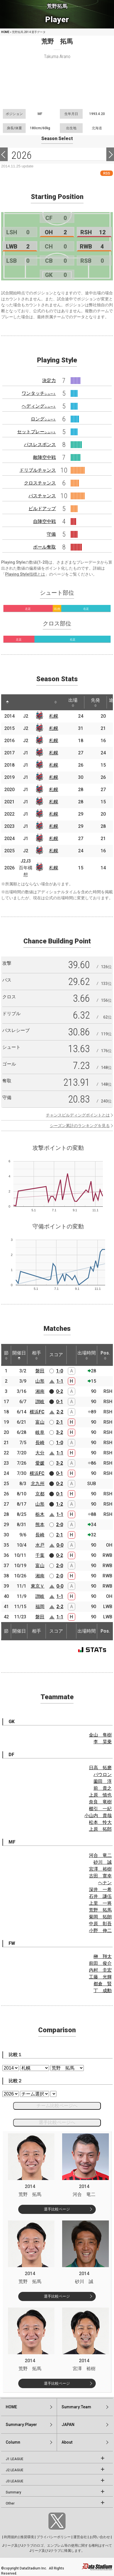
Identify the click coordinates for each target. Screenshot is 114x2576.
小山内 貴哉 (98, 1815)
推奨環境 (27, 2537)
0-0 (59, 1545)
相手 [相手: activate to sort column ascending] (36, 1355)
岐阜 (39, 1432)
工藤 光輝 (100, 1977)
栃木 (39, 1514)
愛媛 (39, 1463)
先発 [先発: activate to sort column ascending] (95, 702)
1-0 (59, 1371)
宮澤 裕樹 (100, 1869)
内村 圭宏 (100, 1970)
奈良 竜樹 (100, 1802)
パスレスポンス (40, 444)
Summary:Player (21, 2424)
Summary (13, 2492)
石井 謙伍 (100, 1896)
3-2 (59, 1432)
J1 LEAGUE (14, 2459)
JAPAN (68, 2424)
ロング (43, 419)
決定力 (49, 380)
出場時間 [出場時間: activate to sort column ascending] (87, 1355)
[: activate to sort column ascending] (20, 702)
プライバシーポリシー (53, 2537)
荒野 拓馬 (100, 1910)
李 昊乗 (102, 1741)
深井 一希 (100, 1889)
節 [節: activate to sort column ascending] (6, 1355)
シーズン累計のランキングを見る (80, 1125)
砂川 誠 (102, 1862)
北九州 (37, 1483)
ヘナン (105, 1882)
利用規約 (11, 2537)
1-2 (59, 1504)
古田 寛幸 (100, 1876)
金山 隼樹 (100, 1735)
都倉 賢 (102, 1983)
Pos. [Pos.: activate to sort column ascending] (105, 1355)
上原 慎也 (100, 1795)
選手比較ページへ (57, 2122)
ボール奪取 (44, 547)
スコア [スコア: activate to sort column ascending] (56, 1354)
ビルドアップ (42, 508)
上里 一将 (100, 1903)
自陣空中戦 (44, 521)
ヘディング (39, 406)
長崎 (39, 1442)
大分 (39, 1453)
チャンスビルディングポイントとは (78, 1115)
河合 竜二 (100, 1855)
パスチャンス (42, 495)
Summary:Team (76, 2407)
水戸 (39, 1545)
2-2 (59, 1412)
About (67, 2442)
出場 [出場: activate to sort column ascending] (73, 702)
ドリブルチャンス (37, 470)
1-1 (59, 1381)
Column (13, 2442)
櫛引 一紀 (100, 1808)
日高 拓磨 (100, 1767)
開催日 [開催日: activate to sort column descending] (19, 1355)
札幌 (53, 716)
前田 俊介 (100, 1963)
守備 (51, 534)
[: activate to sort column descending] (7, 702)
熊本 (39, 1524)
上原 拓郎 (100, 1829)
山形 (39, 1381)
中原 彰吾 (100, 1923)
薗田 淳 (102, 1781)
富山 (39, 1422)
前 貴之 (102, 1788)
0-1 (59, 1401)
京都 (39, 1494)
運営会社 (80, 2537)
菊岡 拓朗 (100, 1917)
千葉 (39, 1555)
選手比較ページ (57, 2209)
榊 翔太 (102, 1956)
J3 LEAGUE (14, 2481)
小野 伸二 (100, 1930)
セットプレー (36, 431)
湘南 (39, 1391)
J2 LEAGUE (14, 2470)
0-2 (59, 1391)
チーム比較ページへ (57, 2105)
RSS (106, 173)
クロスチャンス (40, 483)
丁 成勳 (102, 1990)
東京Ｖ (37, 1586)
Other (10, 2503)
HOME (5, 32)
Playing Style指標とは (25, 574)
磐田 (39, 1371)
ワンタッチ (39, 393)
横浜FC (37, 1412)
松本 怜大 (100, 1822)
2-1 (59, 1422)
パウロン (102, 1774)
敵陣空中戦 (44, 457)
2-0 (59, 1524)
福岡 (39, 1606)
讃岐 (39, 1401)
